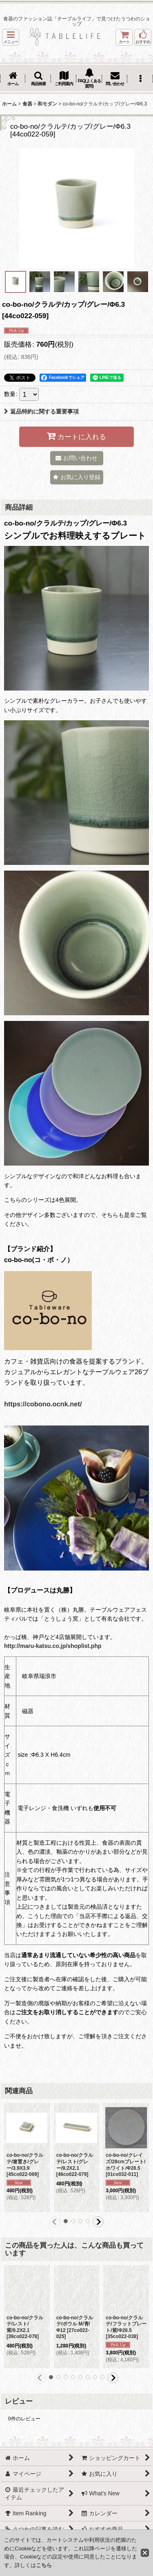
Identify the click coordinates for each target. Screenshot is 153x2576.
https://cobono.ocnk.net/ (43, 1404)
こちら (44, 2565)
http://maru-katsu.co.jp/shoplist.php (53, 1646)
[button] (10, 37)
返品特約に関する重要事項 (41, 411)
